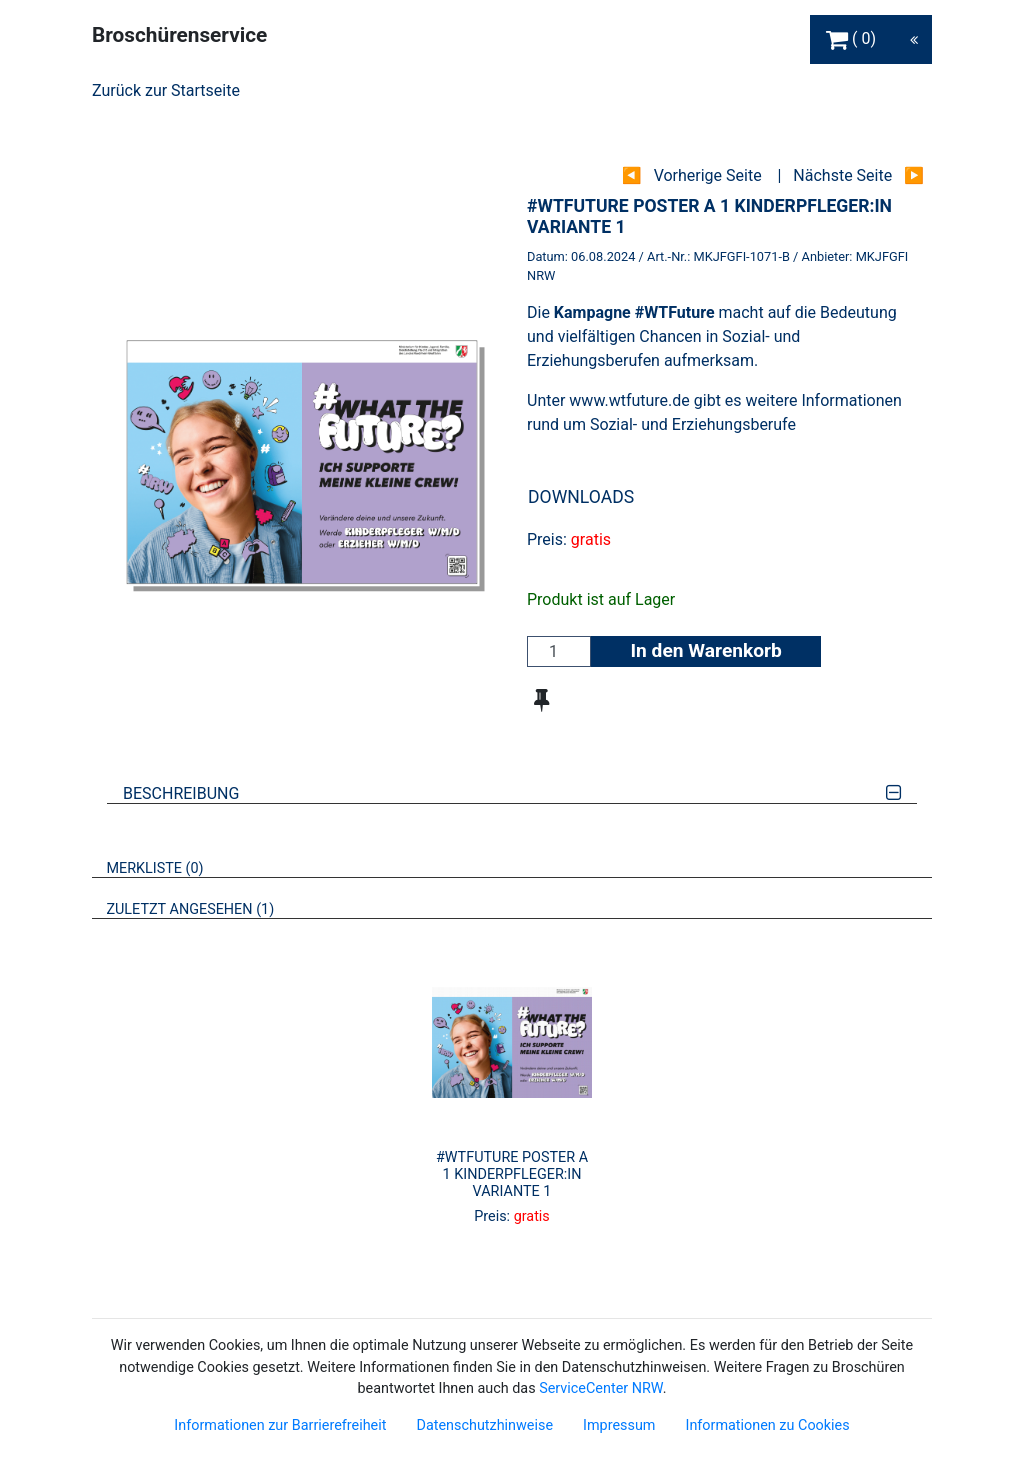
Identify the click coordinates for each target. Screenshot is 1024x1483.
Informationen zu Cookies (767, 1425)
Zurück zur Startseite (166, 90)
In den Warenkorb (705, 650)
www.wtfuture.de (629, 400)
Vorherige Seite (708, 175)
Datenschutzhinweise (484, 1425)
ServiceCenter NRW (601, 1388)
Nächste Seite (842, 175)
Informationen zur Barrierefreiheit (280, 1425)
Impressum (619, 1425)
